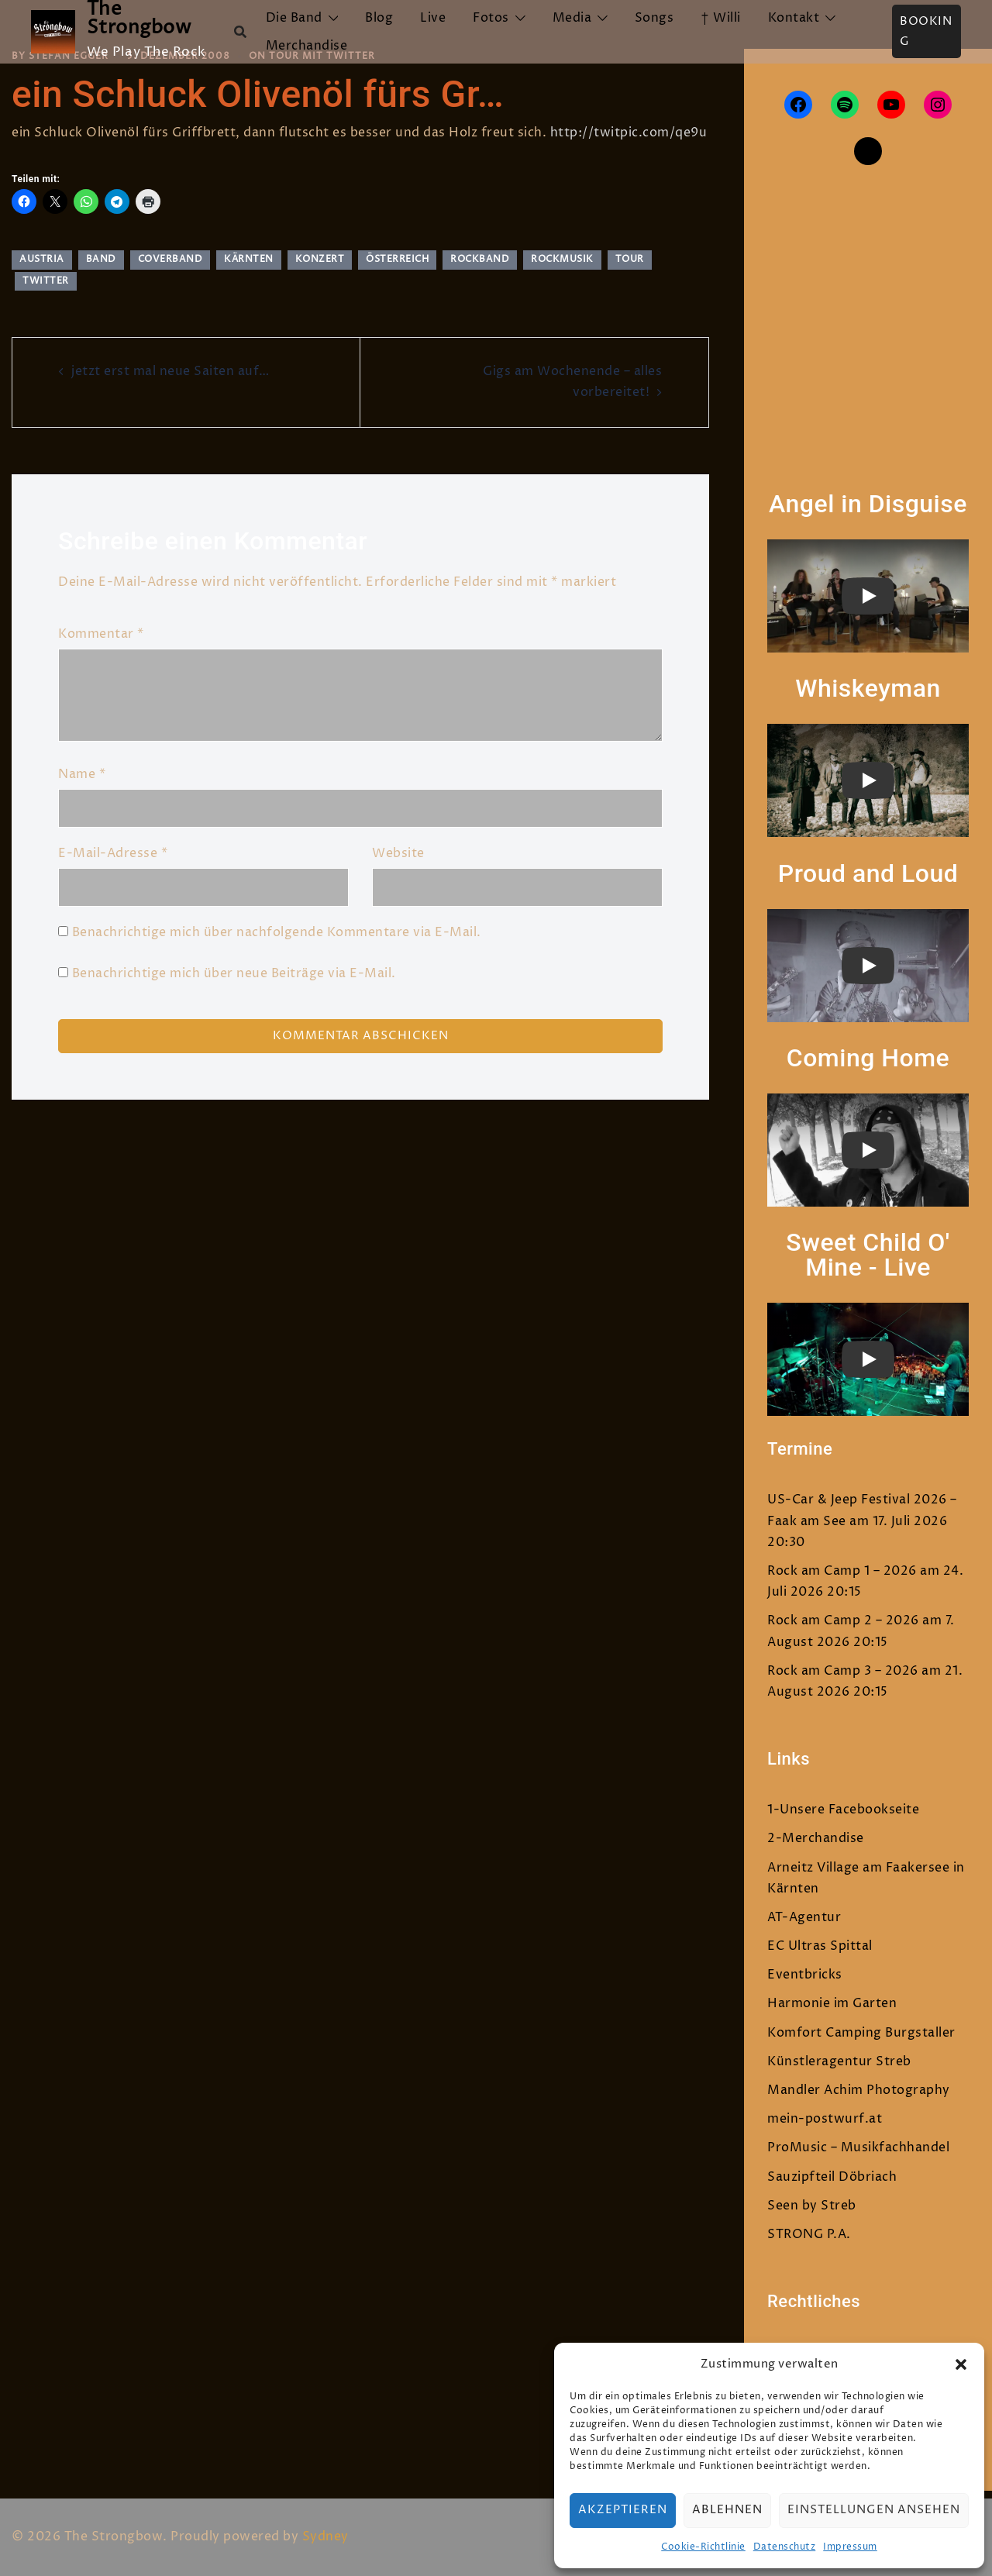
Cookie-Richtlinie (703, 2547)
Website (398, 853)
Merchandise (307, 45)
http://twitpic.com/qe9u (629, 132)
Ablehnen (727, 2510)
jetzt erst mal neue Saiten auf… (170, 371)
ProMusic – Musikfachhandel (858, 2147)
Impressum (850, 2547)
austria (41, 259)
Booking (926, 31)
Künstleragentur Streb (839, 2061)
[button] (961, 2364)
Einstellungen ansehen (873, 2510)
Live (433, 17)
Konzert (320, 259)
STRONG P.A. (809, 2234)
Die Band (294, 17)
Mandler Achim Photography (858, 2090)
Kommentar (101, 633)
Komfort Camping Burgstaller (861, 2032)
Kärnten (249, 259)
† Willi (721, 17)
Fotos (491, 17)
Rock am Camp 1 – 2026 (842, 1570)
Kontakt (794, 17)
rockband (479, 259)
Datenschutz (784, 2547)
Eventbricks (804, 1974)
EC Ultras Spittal (820, 1945)
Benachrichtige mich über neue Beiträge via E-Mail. (234, 973)
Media (572, 17)
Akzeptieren (622, 2510)
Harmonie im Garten (832, 2003)
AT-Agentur (804, 1917)
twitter (45, 281)
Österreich (397, 259)
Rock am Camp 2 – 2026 (843, 1620)
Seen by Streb (811, 2205)
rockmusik (562, 259)
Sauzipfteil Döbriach (832, 2176)
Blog (379, 17)
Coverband (170, 259)
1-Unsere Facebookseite (843, 1809)
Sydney (325, 2536)
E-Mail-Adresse (112, 853)
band (101, 259)
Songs (654, 17)
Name (81, 774)
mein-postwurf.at (824, 2118)
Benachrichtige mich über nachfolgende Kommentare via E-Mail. (276, 932)
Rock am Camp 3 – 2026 (842, 1670)
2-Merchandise (815, 1838)
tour (629, 259)
